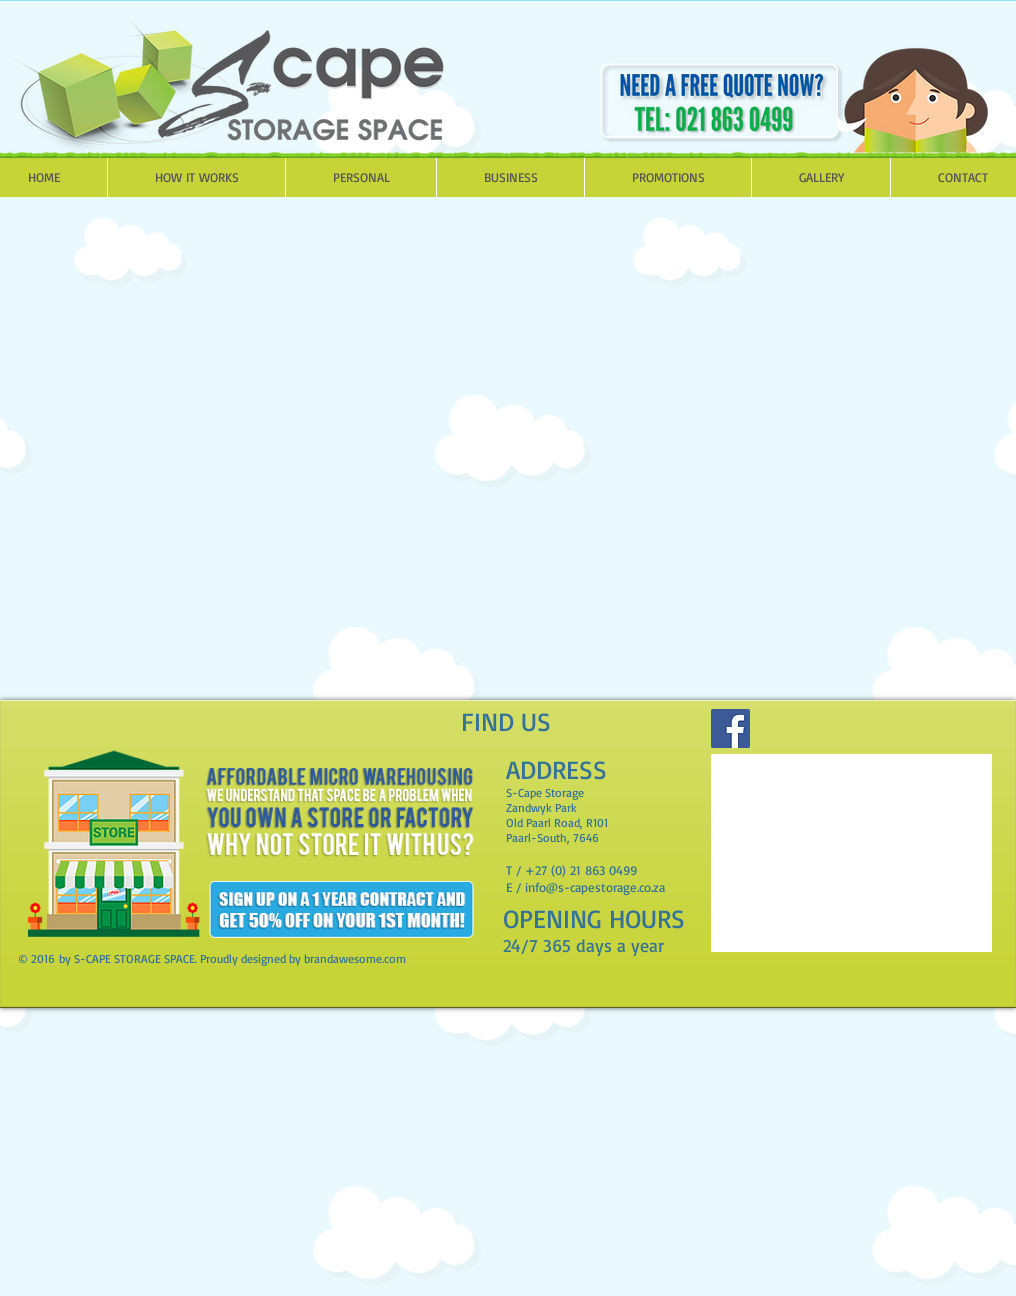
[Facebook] (730, 728)
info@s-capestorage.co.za (595, 887)
